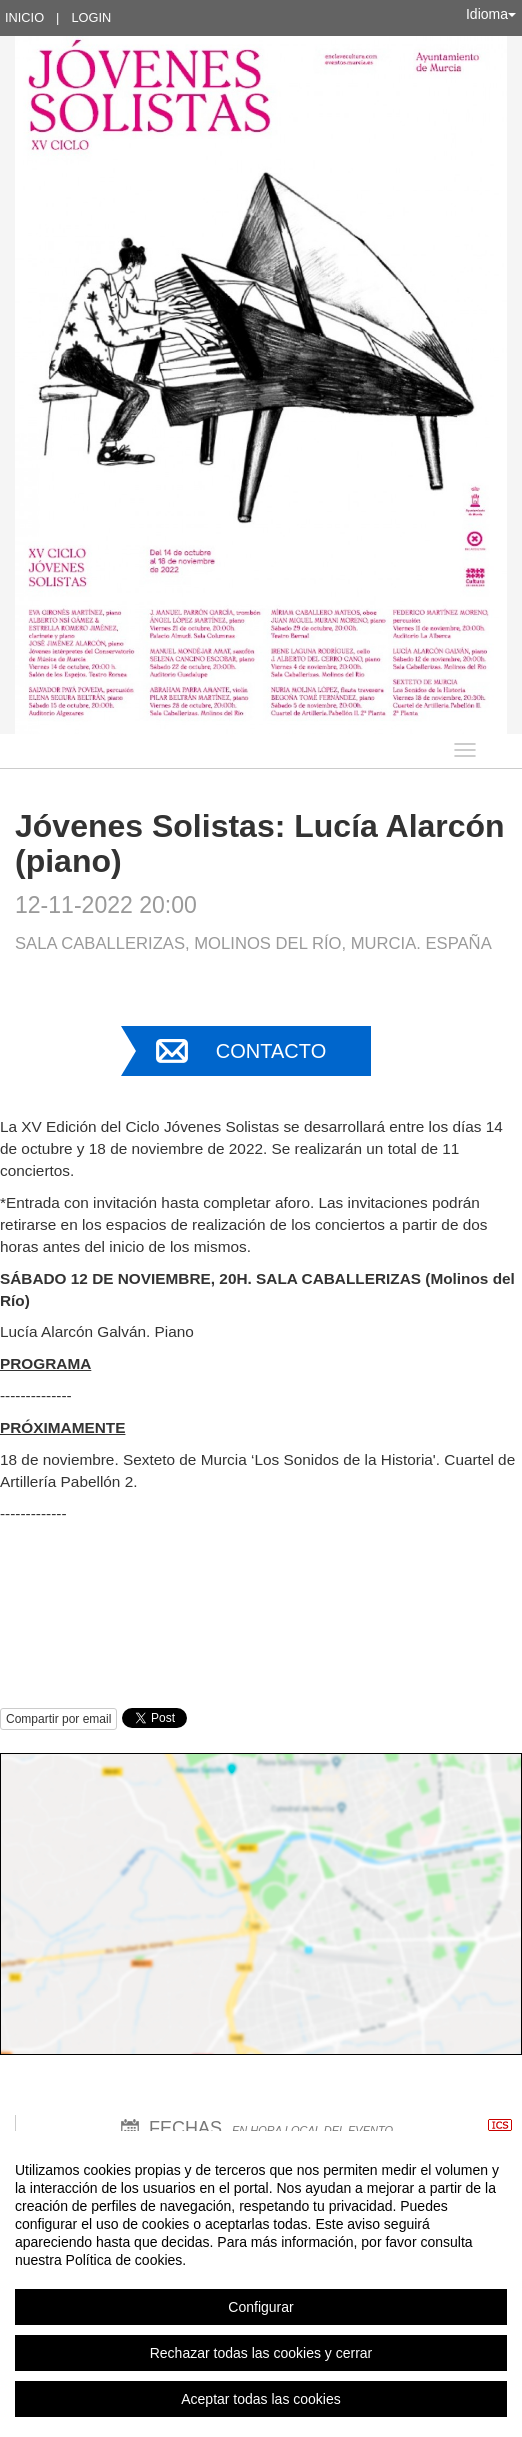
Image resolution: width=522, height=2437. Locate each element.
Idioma (491, 14)
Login (91, 17)
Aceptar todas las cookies (261, 2399)
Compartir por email (58, 1719)
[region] (261, 2284)
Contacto (271, 1051)
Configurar (260, 2307)
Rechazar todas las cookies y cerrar (261, 2353)
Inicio (24, 17)
